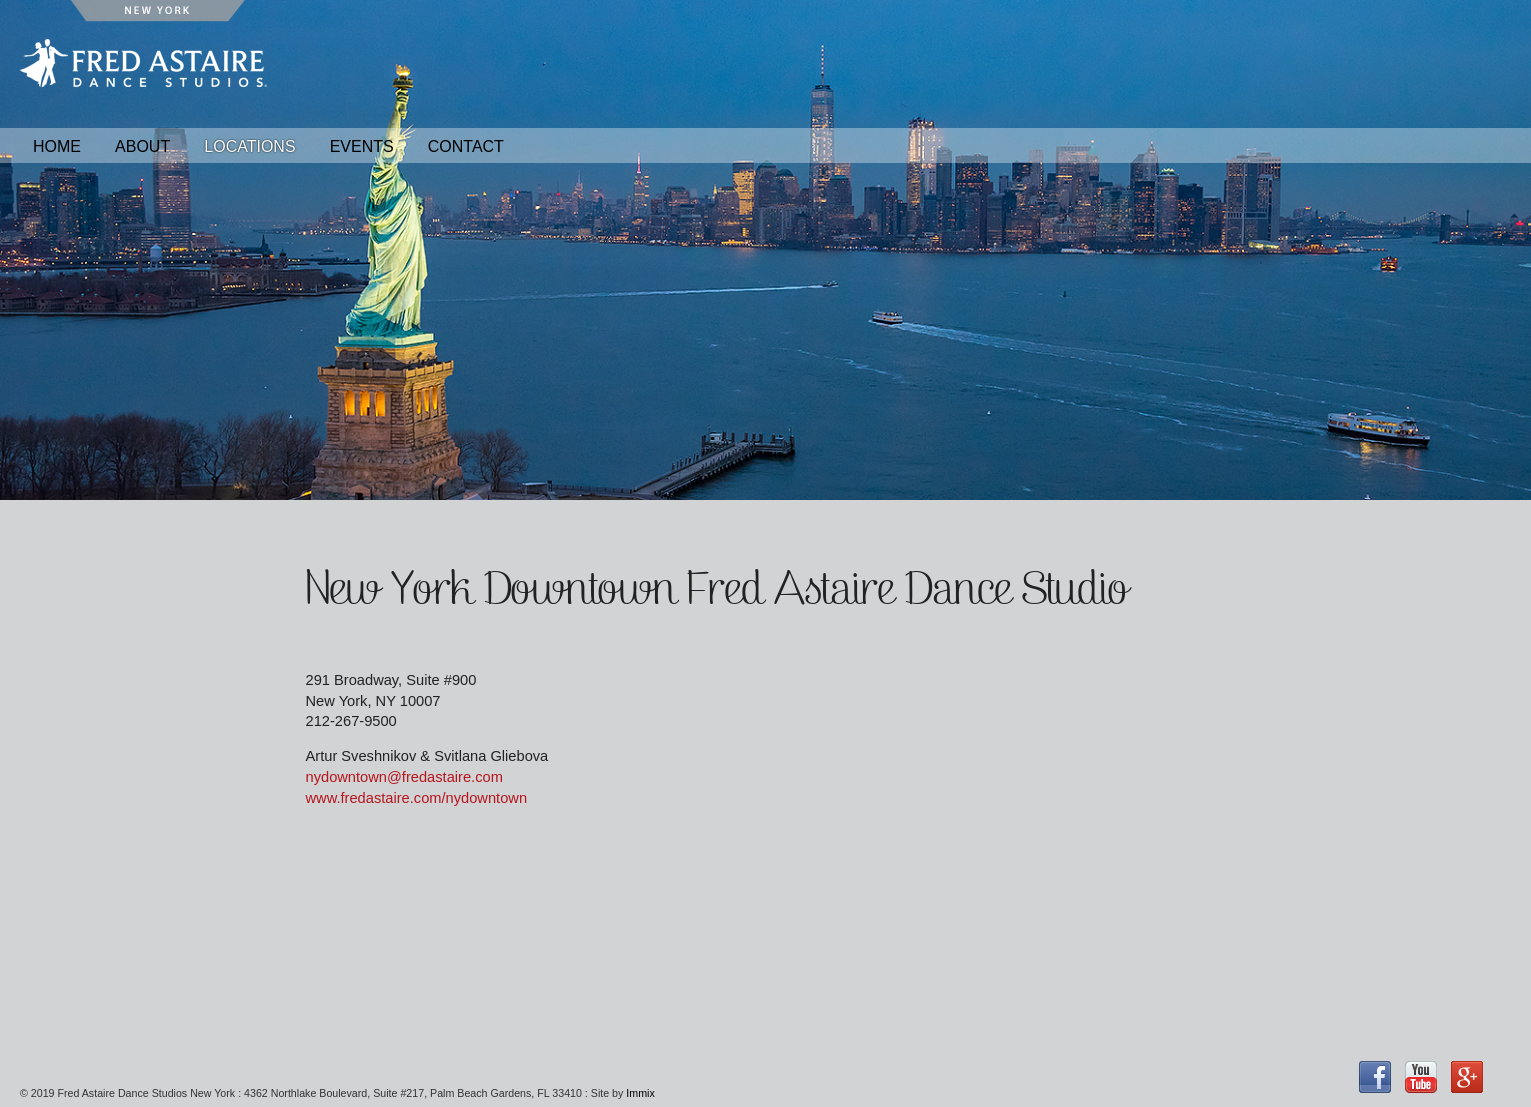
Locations (249, 146)
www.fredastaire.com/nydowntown (417, 798)
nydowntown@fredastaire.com (404, 777)
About (142, 146)
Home (57, 146)
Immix (640, 1093)
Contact (466, 146)
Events (362, 146)
